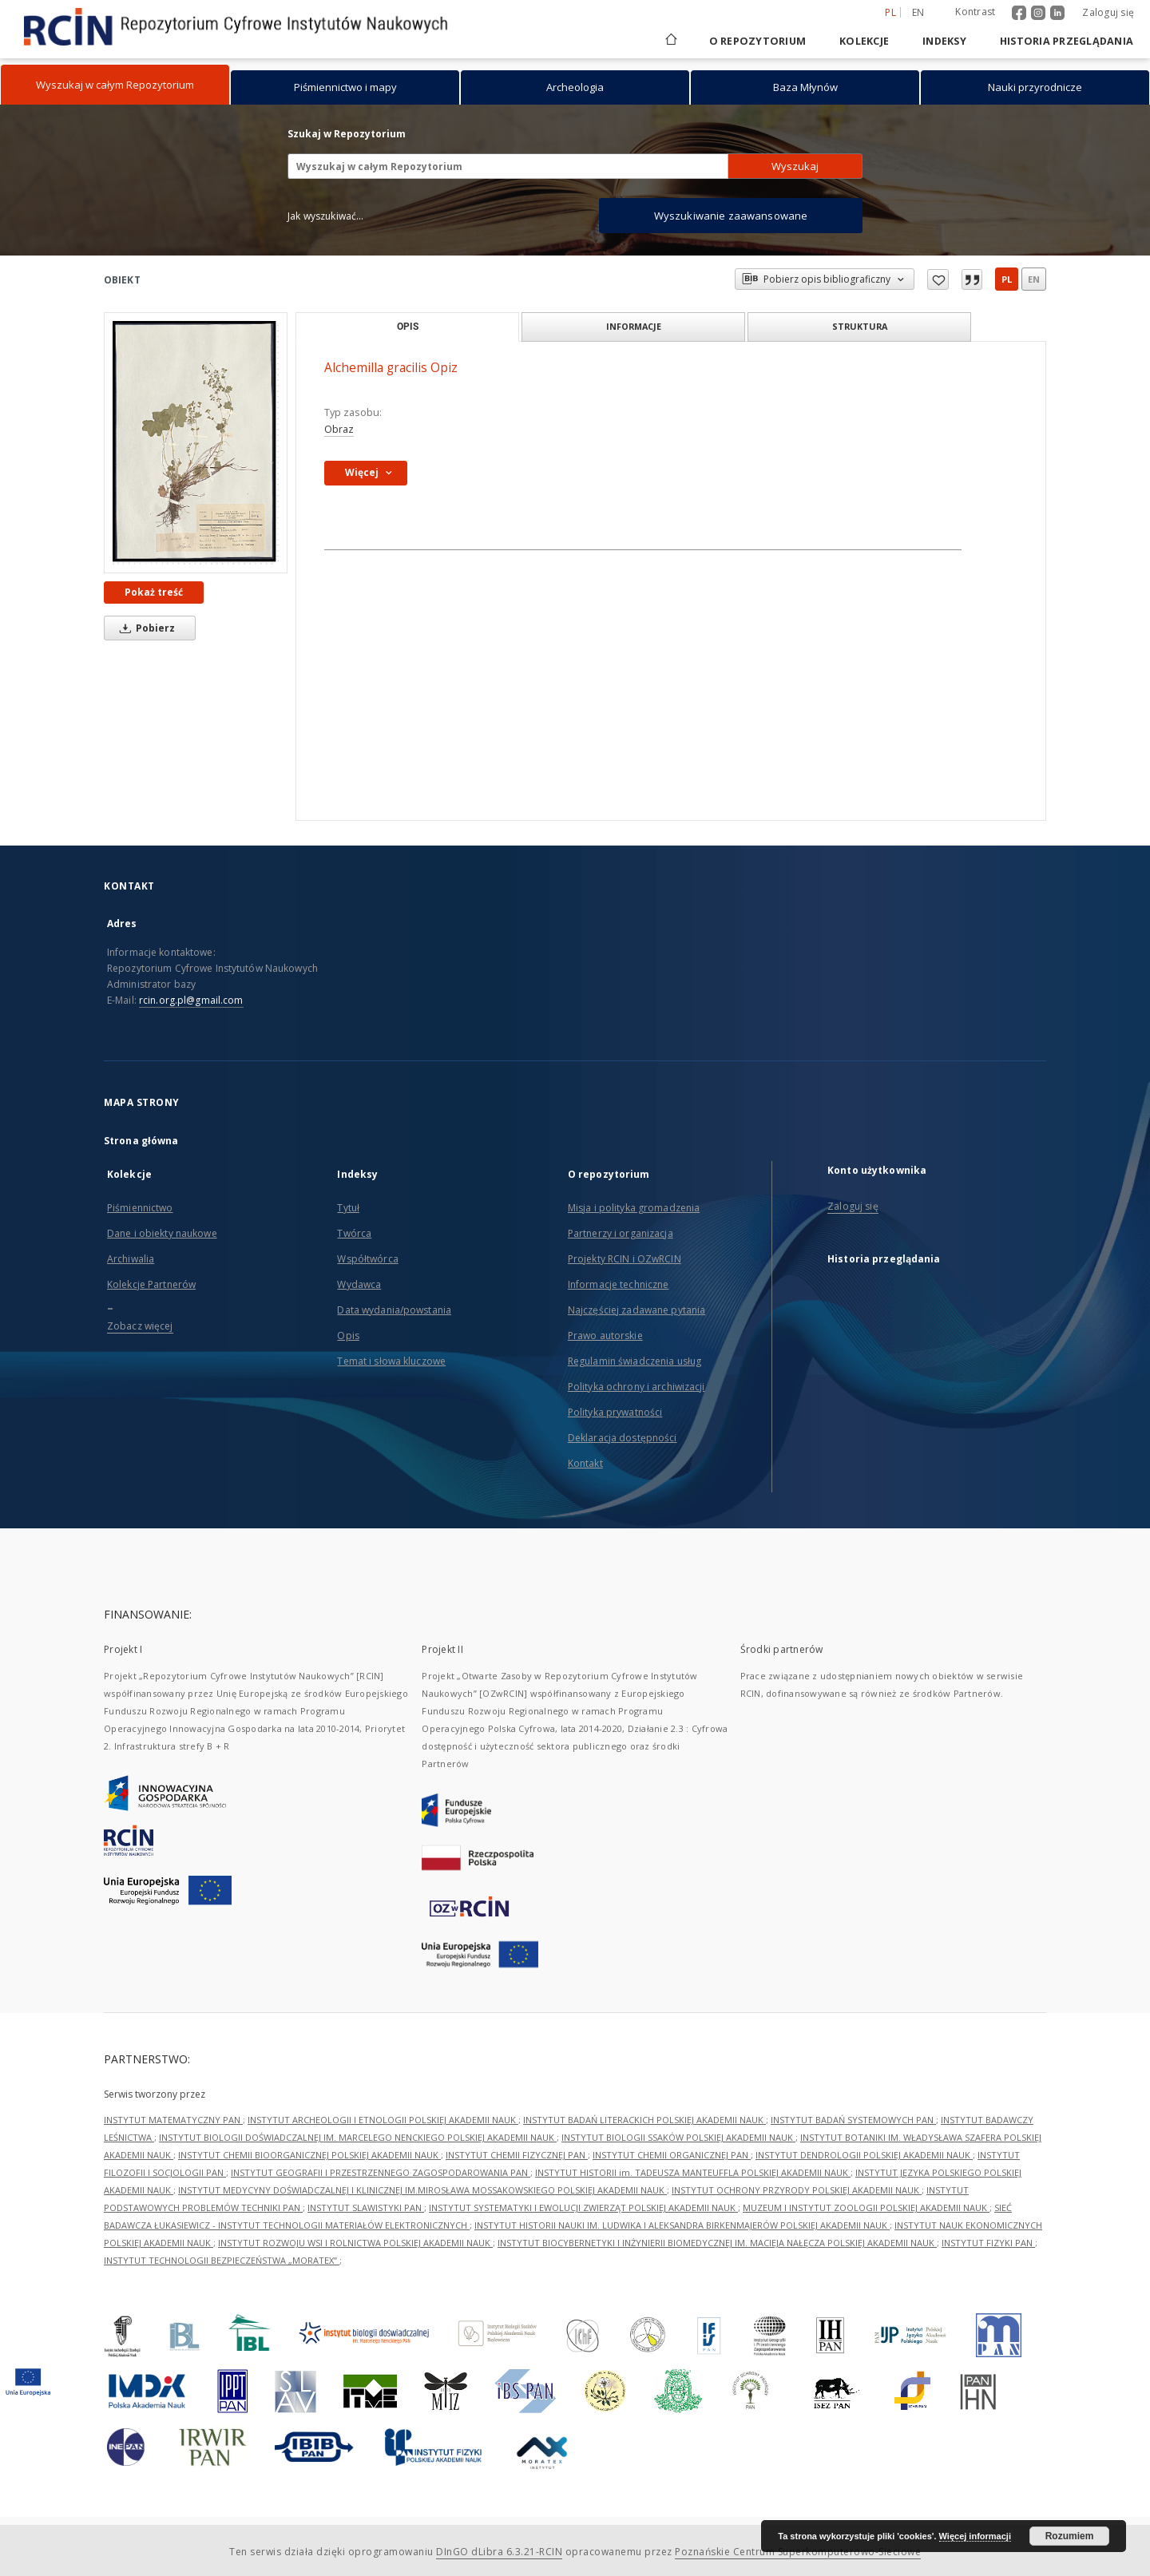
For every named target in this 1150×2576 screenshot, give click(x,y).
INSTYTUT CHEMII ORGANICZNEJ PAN (672, 2155)
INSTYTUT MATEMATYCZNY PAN (173, 2120)
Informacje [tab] (633, 326)
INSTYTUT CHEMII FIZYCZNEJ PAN (517, 2155)
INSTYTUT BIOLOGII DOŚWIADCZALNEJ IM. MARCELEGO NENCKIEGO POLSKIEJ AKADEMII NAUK (358, 2137)
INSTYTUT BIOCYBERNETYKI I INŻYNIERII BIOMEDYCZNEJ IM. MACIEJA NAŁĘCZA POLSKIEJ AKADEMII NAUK (717, 2243)
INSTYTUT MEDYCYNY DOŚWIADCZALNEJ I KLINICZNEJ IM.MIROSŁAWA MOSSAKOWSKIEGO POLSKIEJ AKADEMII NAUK (422, 2190)
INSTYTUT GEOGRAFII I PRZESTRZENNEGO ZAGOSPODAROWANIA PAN (380, 2172)
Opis (348, 1335)
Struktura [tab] (859, 326)
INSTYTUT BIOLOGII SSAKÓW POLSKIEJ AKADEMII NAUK (678, 2137)
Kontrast (975, 11)
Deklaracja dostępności (622, 1438)
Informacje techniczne (618, 1284)
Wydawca (359, 1284)
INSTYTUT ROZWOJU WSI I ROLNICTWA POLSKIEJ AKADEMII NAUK (355, 2243)
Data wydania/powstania (394, 1310)
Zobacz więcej (140, 1326)
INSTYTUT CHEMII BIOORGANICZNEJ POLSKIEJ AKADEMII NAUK (309, 2155)
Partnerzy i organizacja (620, 1233)
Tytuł (348, 1208)
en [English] (918, 12)
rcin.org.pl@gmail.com (191, 1000)
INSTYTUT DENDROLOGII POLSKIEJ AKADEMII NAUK (864, 2155)
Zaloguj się (1108, 12)
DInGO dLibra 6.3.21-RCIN (499, 2551)
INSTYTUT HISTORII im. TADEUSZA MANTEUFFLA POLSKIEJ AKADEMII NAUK (693, 2172)
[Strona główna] (670, 41)
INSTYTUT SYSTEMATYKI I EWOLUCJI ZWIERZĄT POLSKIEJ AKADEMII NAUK (583, 2207)
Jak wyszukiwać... (326, 216)
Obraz (339, 429)
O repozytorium (758, 41)
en (1034, 279)
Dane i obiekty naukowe (162, 1233)
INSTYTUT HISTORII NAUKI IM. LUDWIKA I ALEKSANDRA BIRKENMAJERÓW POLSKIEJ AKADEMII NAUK (682, 2225)
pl (1006, 279)
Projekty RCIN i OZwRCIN (624, 1259)
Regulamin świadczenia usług (634, 1361)
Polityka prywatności (615, 1412)
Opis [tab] (407, 326)
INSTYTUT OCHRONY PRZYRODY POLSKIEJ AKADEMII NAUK (797, 2190)
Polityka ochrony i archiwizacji (636, 1386)
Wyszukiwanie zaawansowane (731, 215)
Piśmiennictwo (140, 1208)
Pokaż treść (154, 592)
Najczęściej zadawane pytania (636, 1310)
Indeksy (944, 41)
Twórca (354, 1233)
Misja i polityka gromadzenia (634, 1208)
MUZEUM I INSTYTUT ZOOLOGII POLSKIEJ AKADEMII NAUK (866, 2207)
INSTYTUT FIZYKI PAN (988, 2243)
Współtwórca (367, 1259)
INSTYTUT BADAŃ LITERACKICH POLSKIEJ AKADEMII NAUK (644, 2120)
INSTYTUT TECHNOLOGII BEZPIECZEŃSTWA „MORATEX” (221, 2260)
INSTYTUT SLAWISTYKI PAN (365, 2207)
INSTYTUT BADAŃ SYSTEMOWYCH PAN (853, 2120)
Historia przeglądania (1066, 41)
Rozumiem (1069, 2536)
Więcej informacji (975, 2536)
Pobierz (144, 628)
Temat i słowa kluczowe (391, 1361)
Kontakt (585, 1463)
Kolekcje (864, 41)
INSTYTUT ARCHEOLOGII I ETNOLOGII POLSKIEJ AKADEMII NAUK (383, 2120)
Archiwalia (130, 1259)
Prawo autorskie (605, 1335)
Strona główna (141, 1140)
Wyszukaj (795, 166)
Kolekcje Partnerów (151, 1284)
